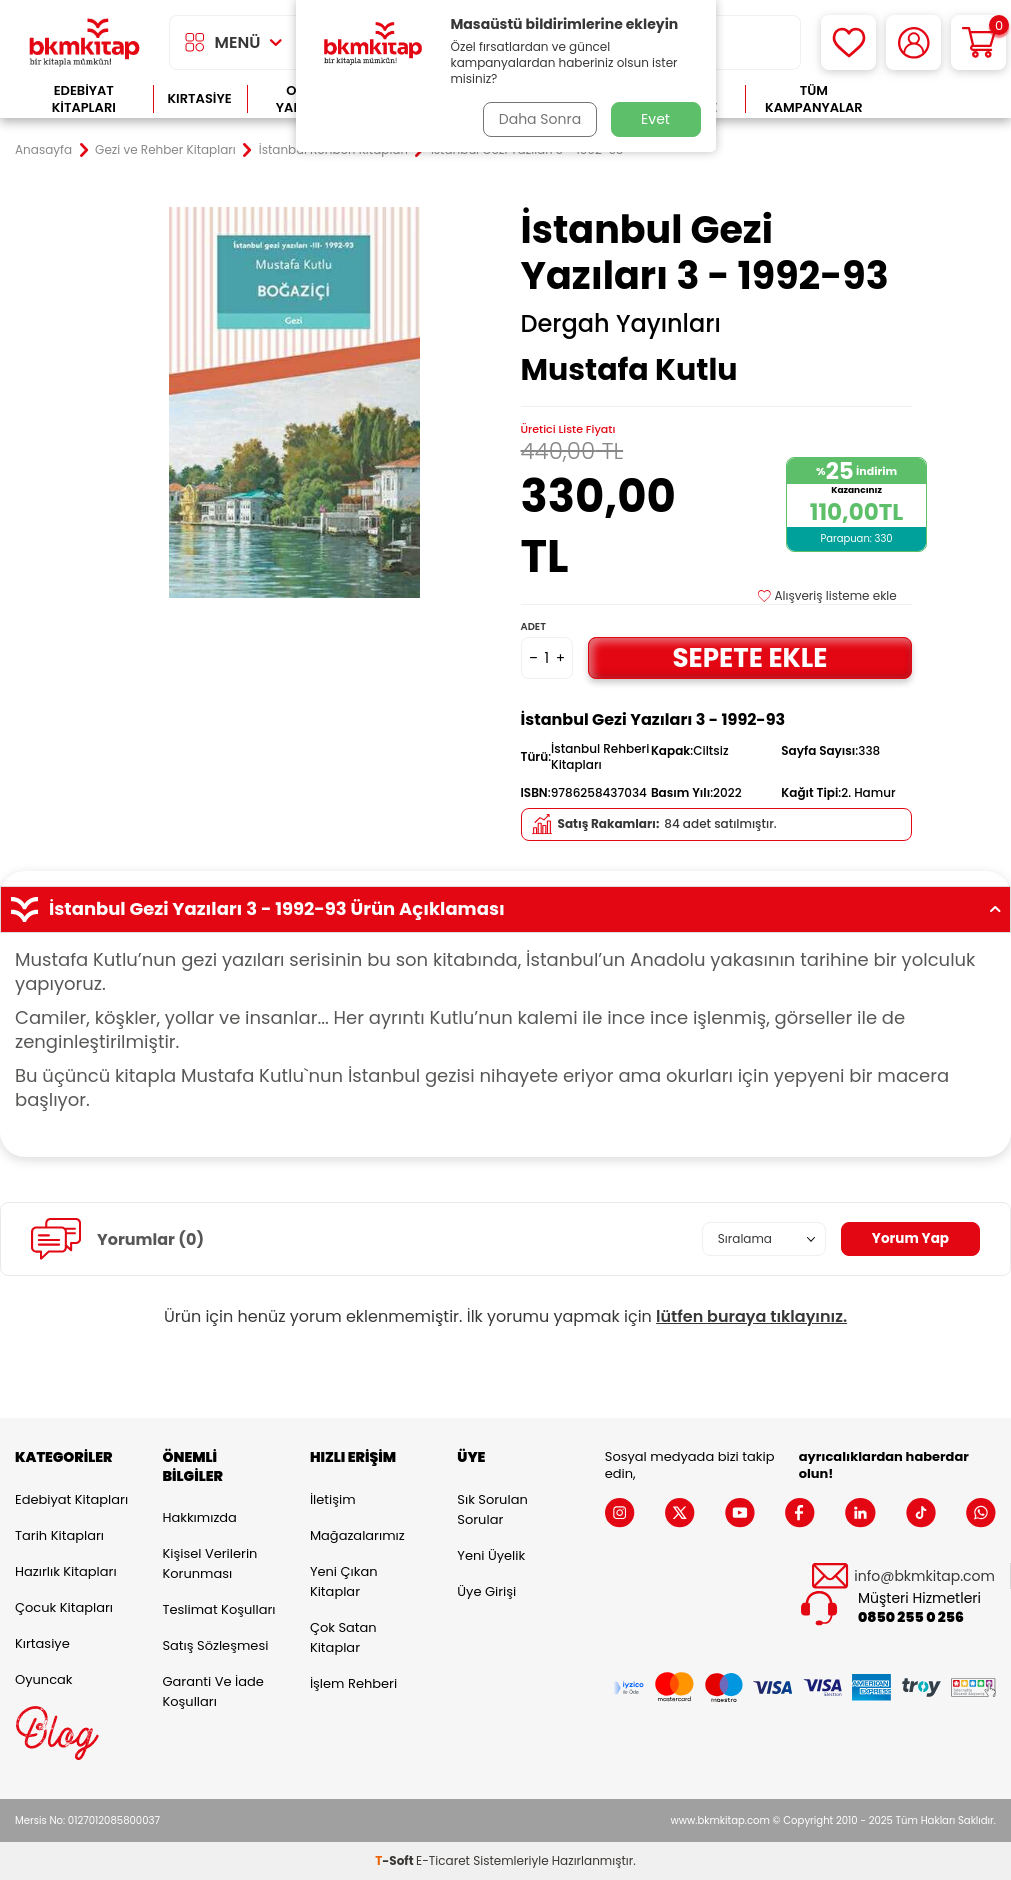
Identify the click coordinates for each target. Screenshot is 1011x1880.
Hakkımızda (199, 1517)
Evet (655, 119)
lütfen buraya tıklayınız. (751, 1316)
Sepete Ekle (750, 657)
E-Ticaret (443, 1860)
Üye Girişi (486, 1591)
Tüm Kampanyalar (814, 99)
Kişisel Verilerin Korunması (209, 1563)
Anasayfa (43, 150)
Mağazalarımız (357, 1535)
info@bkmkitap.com (924, 1576)
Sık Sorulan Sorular (492, 1509)
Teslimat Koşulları (218, 1609)
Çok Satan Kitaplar (343, 1637)
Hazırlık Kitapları (66, 1571)
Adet (533, 626)
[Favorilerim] (848, 42)
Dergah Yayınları (621, 324)
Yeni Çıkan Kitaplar (344, 1581)
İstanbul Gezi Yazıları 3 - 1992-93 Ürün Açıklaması (505, 909)
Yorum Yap (909, 1239)
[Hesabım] (913, 42)
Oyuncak (44, 1679)
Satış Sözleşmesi (215, 1645)
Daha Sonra (538, 119)
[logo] (84, 42)
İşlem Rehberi (353, 1683)
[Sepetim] (978, 42)
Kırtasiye (200, 98)
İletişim (333, 1499)
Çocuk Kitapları (64, 1607)
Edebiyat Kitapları (84, 99)
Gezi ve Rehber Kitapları (165, 150)
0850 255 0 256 (911, 1617)
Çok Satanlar (939, 99)
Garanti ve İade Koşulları (212, 1691)
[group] (294, 402)
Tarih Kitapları (59, 1535)
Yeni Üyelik (491, 1555)
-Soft (395, 1860)
